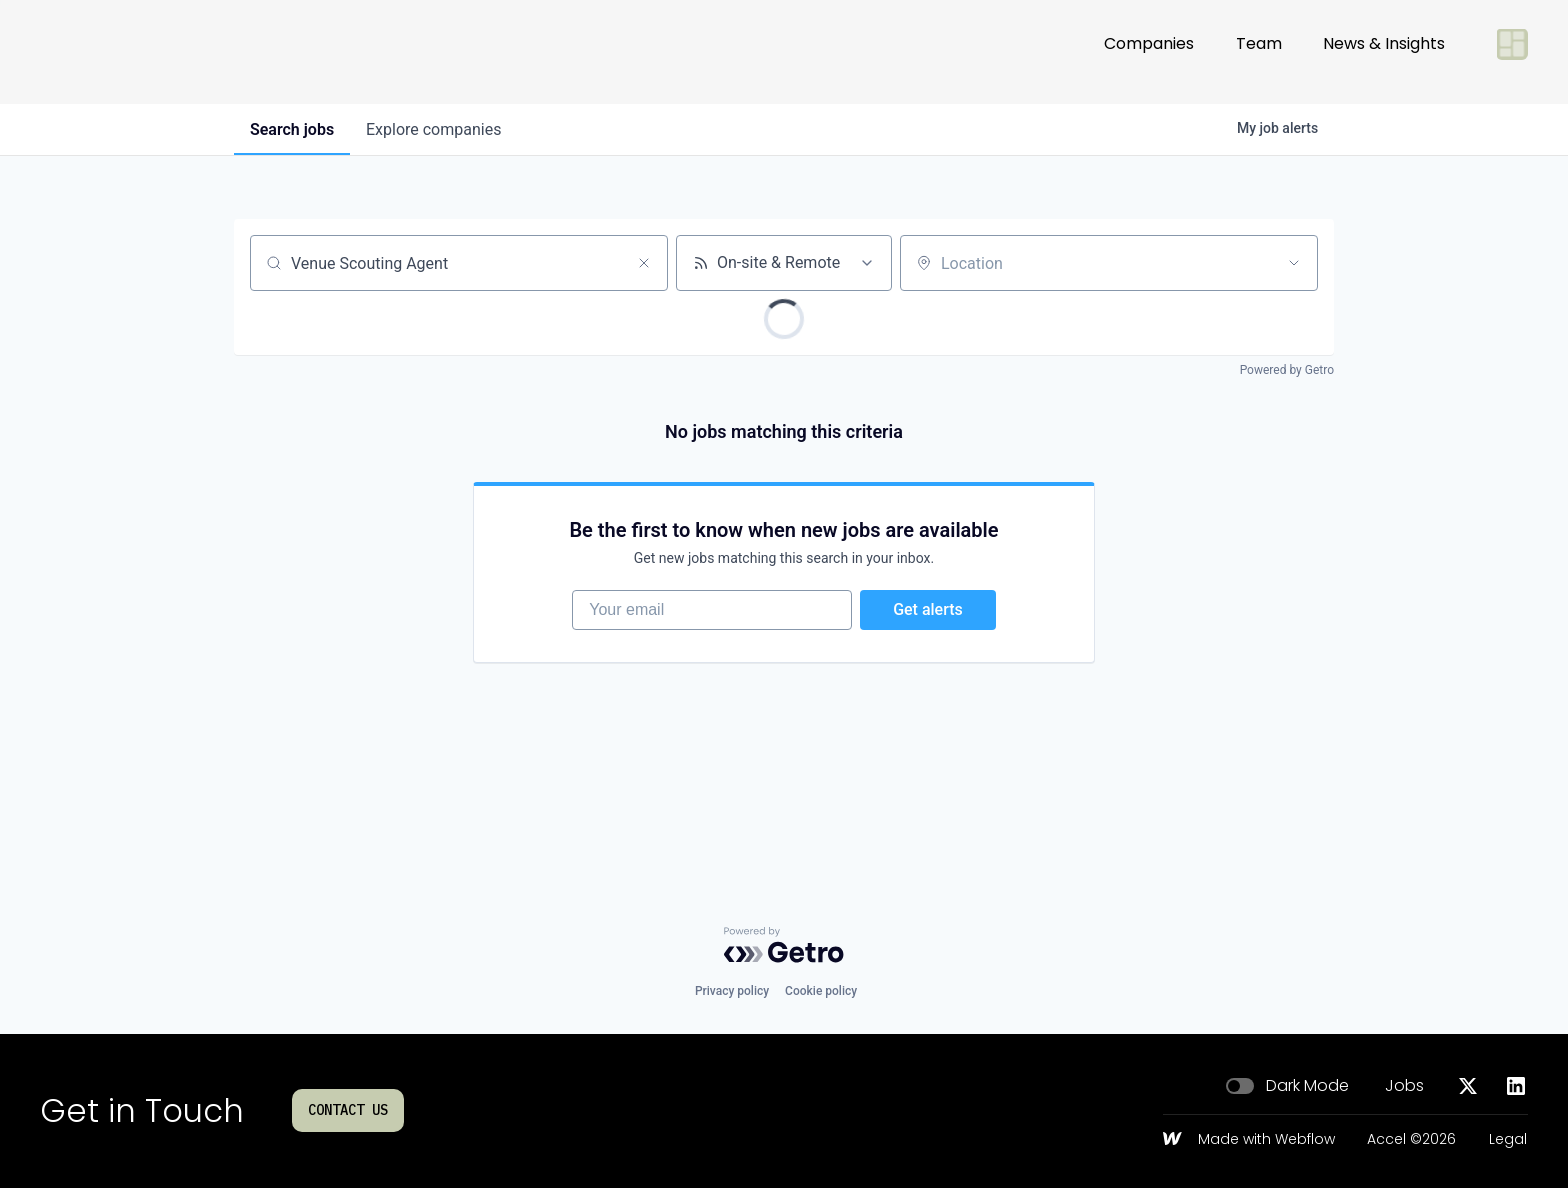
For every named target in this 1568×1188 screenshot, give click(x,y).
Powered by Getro (1287, 370)
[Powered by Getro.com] (784, 945)
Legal (1508, 1140)
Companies (1149, 51)
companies (433, 129)
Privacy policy (732, 991)
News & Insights (1384, 51)
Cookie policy (821, 991)
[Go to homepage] (106, 52)
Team (1259, 51)
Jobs (1404, 1086)
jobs (292, 129)
